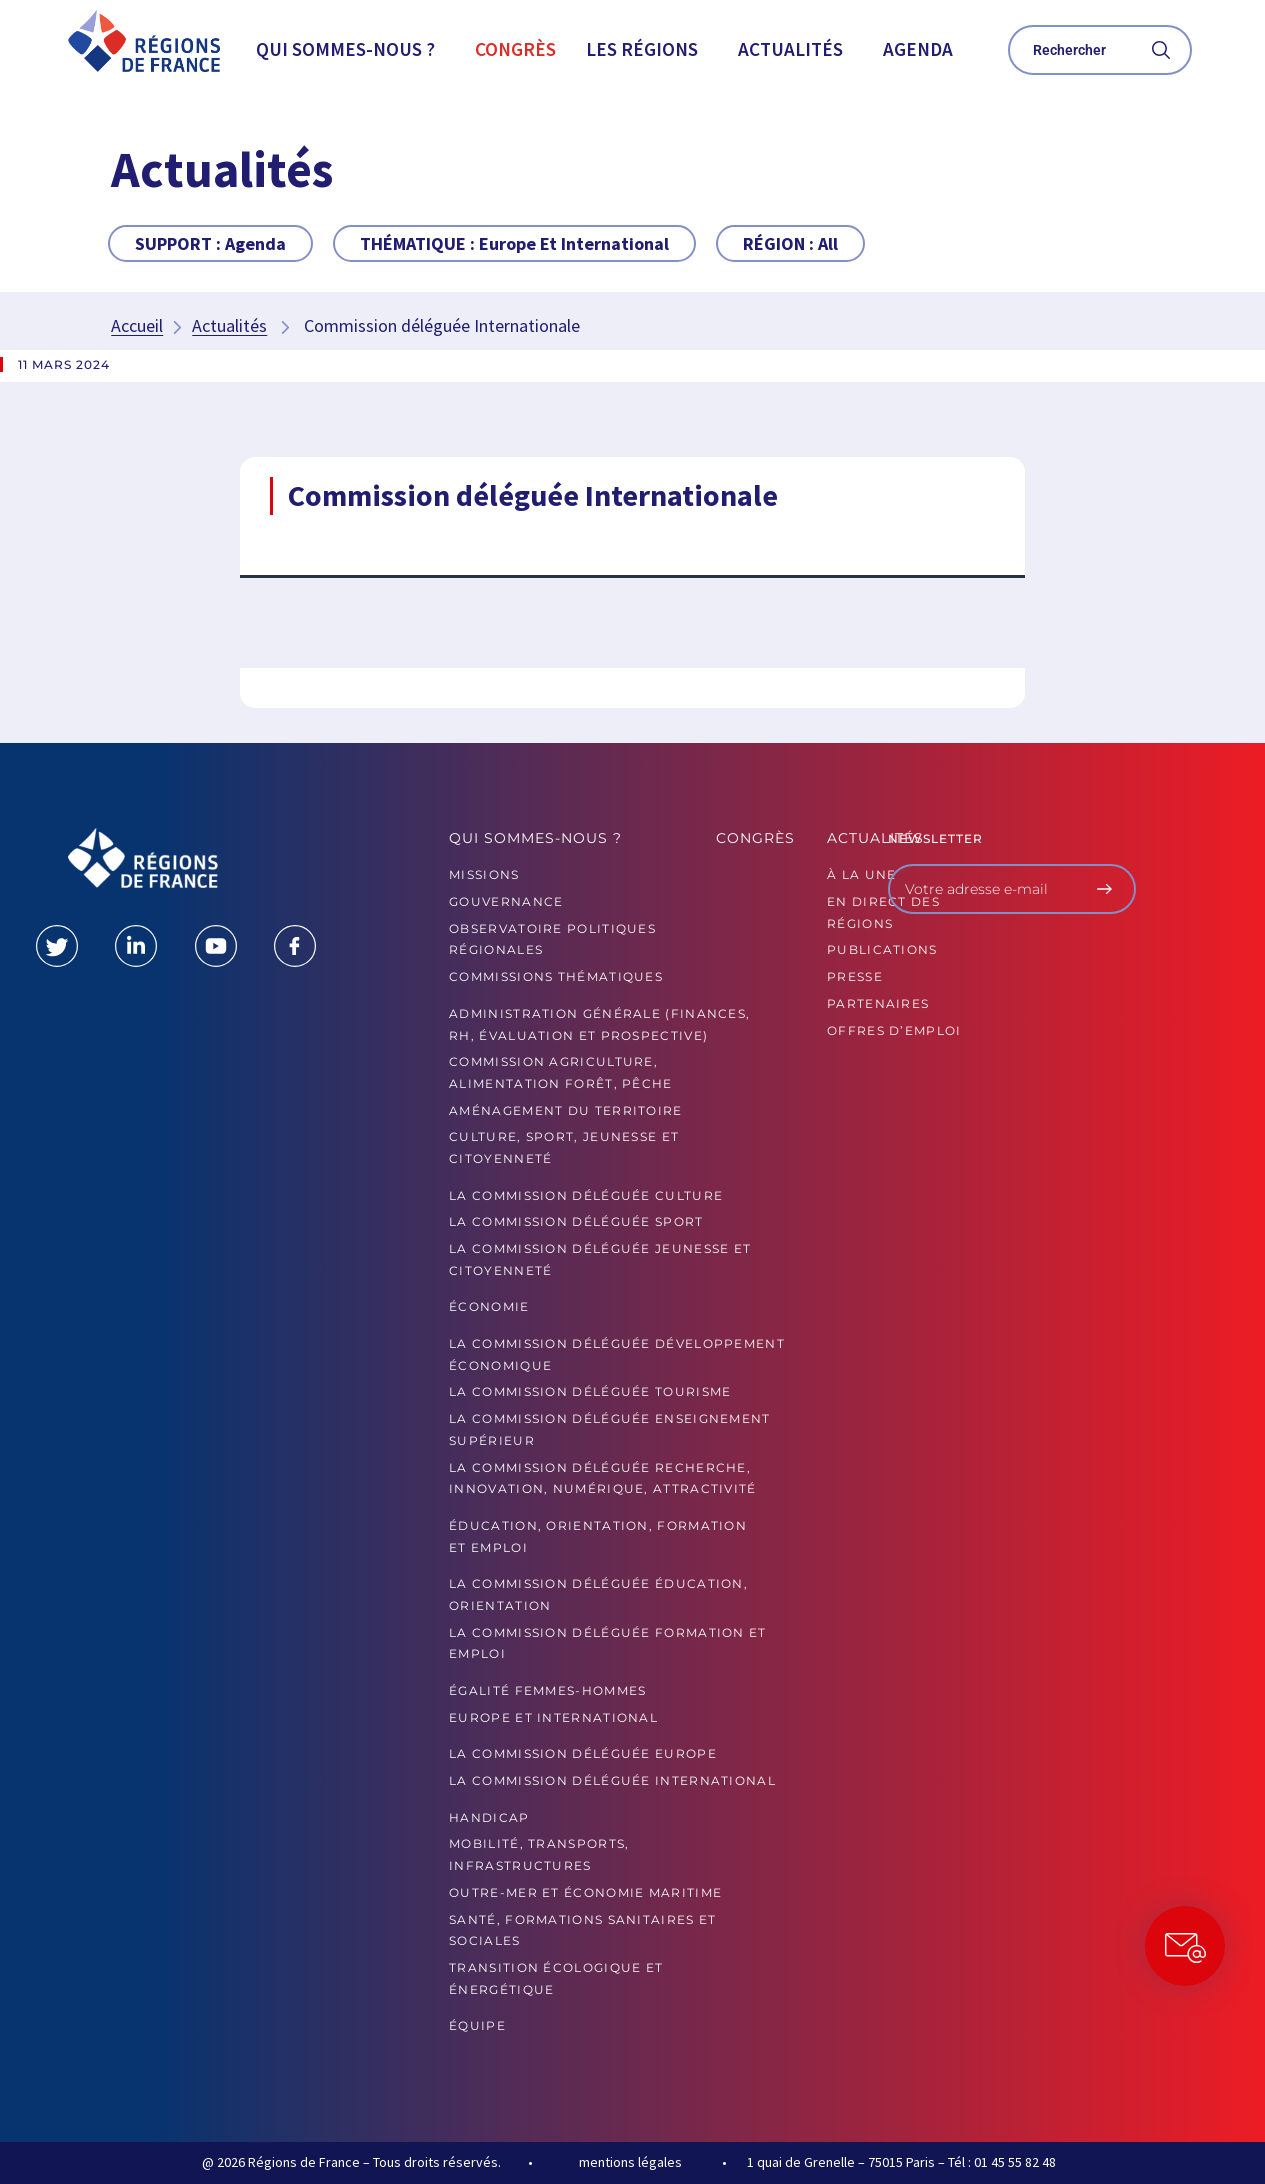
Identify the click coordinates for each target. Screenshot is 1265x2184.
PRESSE (855, 976)
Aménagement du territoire (566, 1110)
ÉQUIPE (477, 2025)
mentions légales (630, 2162)
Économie (489, 1306)
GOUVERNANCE (506, 901)
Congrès (515, 49)
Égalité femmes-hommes (547, 1690)
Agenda (918, 49)
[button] (350, 49)
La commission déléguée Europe (583, 1753)
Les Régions (642, 49)
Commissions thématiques (556, 976)
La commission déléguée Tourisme (590, 1391)
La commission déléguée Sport (576, 1221)
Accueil (137, 325)
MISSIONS (484, 874)
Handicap (489, 1817)
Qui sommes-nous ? (345, 49)
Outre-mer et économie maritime (585, 1892)
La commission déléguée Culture (586, 1195)
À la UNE (861, 874)
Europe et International (553, 1717)
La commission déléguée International (612, 1780)
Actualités (790, 49)
